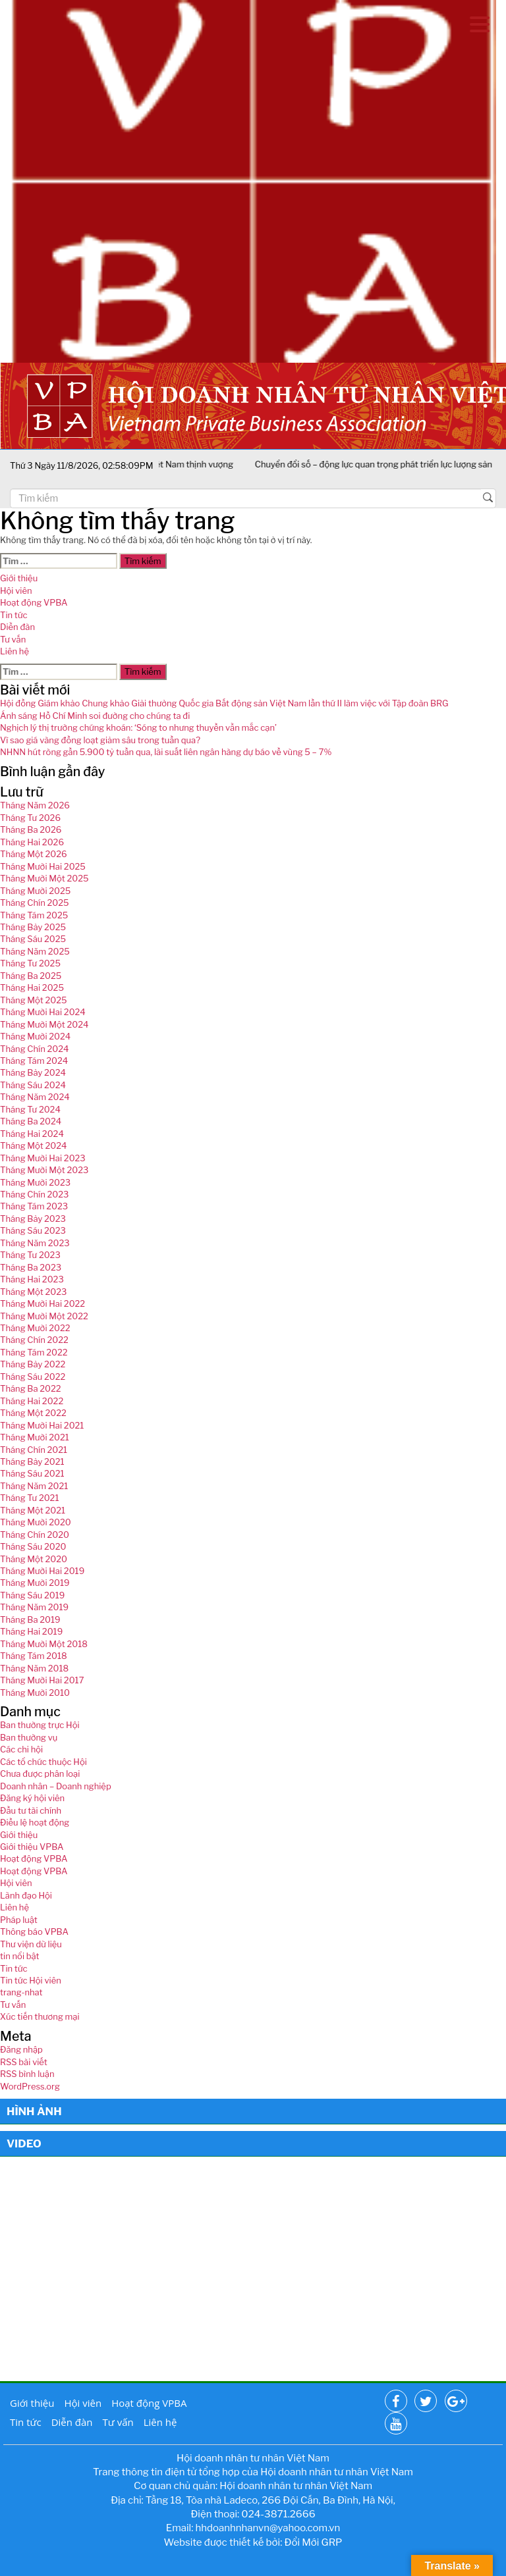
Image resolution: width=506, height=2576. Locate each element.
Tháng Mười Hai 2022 (42, 1303)
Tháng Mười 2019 (35, 1582)
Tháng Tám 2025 (34, 915)
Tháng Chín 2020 (34, 1534)
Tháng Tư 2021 (29, 1497)
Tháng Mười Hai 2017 (42, 1680)
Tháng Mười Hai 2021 (42, 1425)
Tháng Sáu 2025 (33, 938)
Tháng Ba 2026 (30, 829)
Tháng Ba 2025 (30, 975)
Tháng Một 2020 (33, 1559)
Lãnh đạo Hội (26, 1895)
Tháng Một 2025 (33, 1000)
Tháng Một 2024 (33, 1145)
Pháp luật (19, 1919)
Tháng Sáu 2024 (33, 1085)
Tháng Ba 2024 (30, 1121)
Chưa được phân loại (40, 1773)
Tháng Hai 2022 (31, 1401)
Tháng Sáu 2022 (32, 1376)
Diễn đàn (17, 626)
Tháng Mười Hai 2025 (43, 866)
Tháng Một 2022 (33, 1412)
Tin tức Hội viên (30, 1980)
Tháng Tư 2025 (30, 963)
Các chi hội (21, 1749)
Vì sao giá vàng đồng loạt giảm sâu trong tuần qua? (100, 740)
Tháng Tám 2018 (33, 1655)
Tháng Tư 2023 (30, 1254)
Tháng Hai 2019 (31, 1631)
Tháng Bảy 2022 (32, 1364)
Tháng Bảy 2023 (33, 1218)
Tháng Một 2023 (33, 1291)
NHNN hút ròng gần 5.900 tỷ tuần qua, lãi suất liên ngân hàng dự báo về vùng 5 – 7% (165, 752)
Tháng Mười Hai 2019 (42, 1570)
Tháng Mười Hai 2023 (43, 1158)
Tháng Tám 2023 (34, 1206)
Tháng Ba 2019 (30, 1619)
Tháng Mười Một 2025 (44, 878)
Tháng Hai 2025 (32, 987)
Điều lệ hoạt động (34, 1822)
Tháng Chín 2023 (34, 1194)
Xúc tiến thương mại (40, 2016)
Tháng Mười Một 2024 (44, 1024)
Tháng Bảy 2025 (33, 927)
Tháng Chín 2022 (34, 1339)
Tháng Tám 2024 (34, 1060)
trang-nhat (21, 1992)
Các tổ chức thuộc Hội (43, 1761)
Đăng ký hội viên (32, 1798)
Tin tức (13, 615)
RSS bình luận (27, 2073)
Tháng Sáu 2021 (32, 1473)
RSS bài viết (23, 2062)
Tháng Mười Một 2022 (44, 1316)
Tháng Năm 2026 (35, 805)
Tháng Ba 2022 (30, 1388)
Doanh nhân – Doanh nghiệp (55, 1786)
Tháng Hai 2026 (32, 842)
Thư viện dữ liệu (31, 1944)
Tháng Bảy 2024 (33, 1072)
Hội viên (16, 590)
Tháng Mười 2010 (35, 1692)
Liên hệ (14, 651)
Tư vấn (13, 639)
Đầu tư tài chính (30, 1810)
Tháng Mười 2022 (35, 1328)
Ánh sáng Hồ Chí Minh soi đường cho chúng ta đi (95, 715)
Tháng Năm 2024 (35, 1096)
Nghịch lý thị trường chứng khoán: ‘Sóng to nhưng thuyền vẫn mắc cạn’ (138, 727)
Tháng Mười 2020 (35, 1522)
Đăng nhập (21, 2049)
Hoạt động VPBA (34, 602)
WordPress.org (30, 2086)
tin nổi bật (20, 1956)
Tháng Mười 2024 (35, 1036)
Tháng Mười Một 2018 (44, 1644)
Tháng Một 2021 (32, 1510)
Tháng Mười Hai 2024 (43, 1012)
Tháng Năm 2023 (35, 1243)
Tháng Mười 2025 (35, 890)
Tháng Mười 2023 (35, 1182)
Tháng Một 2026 (33, 854)
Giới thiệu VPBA (31, 1846)
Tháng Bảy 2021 (32, 1461)
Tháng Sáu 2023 (33, 1230)
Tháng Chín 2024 (34, 1048)
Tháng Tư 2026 (30, 817)
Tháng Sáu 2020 (33, 1546)
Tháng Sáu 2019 (32, 1595)
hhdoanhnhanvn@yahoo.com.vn (268, 2528)
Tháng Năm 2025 (35, 951)
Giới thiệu (19, 578)
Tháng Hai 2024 (32, 1133)
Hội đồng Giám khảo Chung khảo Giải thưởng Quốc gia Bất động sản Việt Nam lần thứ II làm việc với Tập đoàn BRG (224, 703)
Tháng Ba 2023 (30, 1267)
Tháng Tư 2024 (30, 1109)
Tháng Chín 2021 (33, 1449)
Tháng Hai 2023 (32, 1279)
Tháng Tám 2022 (34, 1352)
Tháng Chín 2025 (34, 902)
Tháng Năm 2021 (34, 1486)
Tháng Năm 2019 (34, 1607)
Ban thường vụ (28, 1737)
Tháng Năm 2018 (34, 1668)
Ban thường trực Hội (40, 1725)
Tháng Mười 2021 (34, 1437)
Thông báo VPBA (34, 1931)
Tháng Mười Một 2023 (44, 1170)
